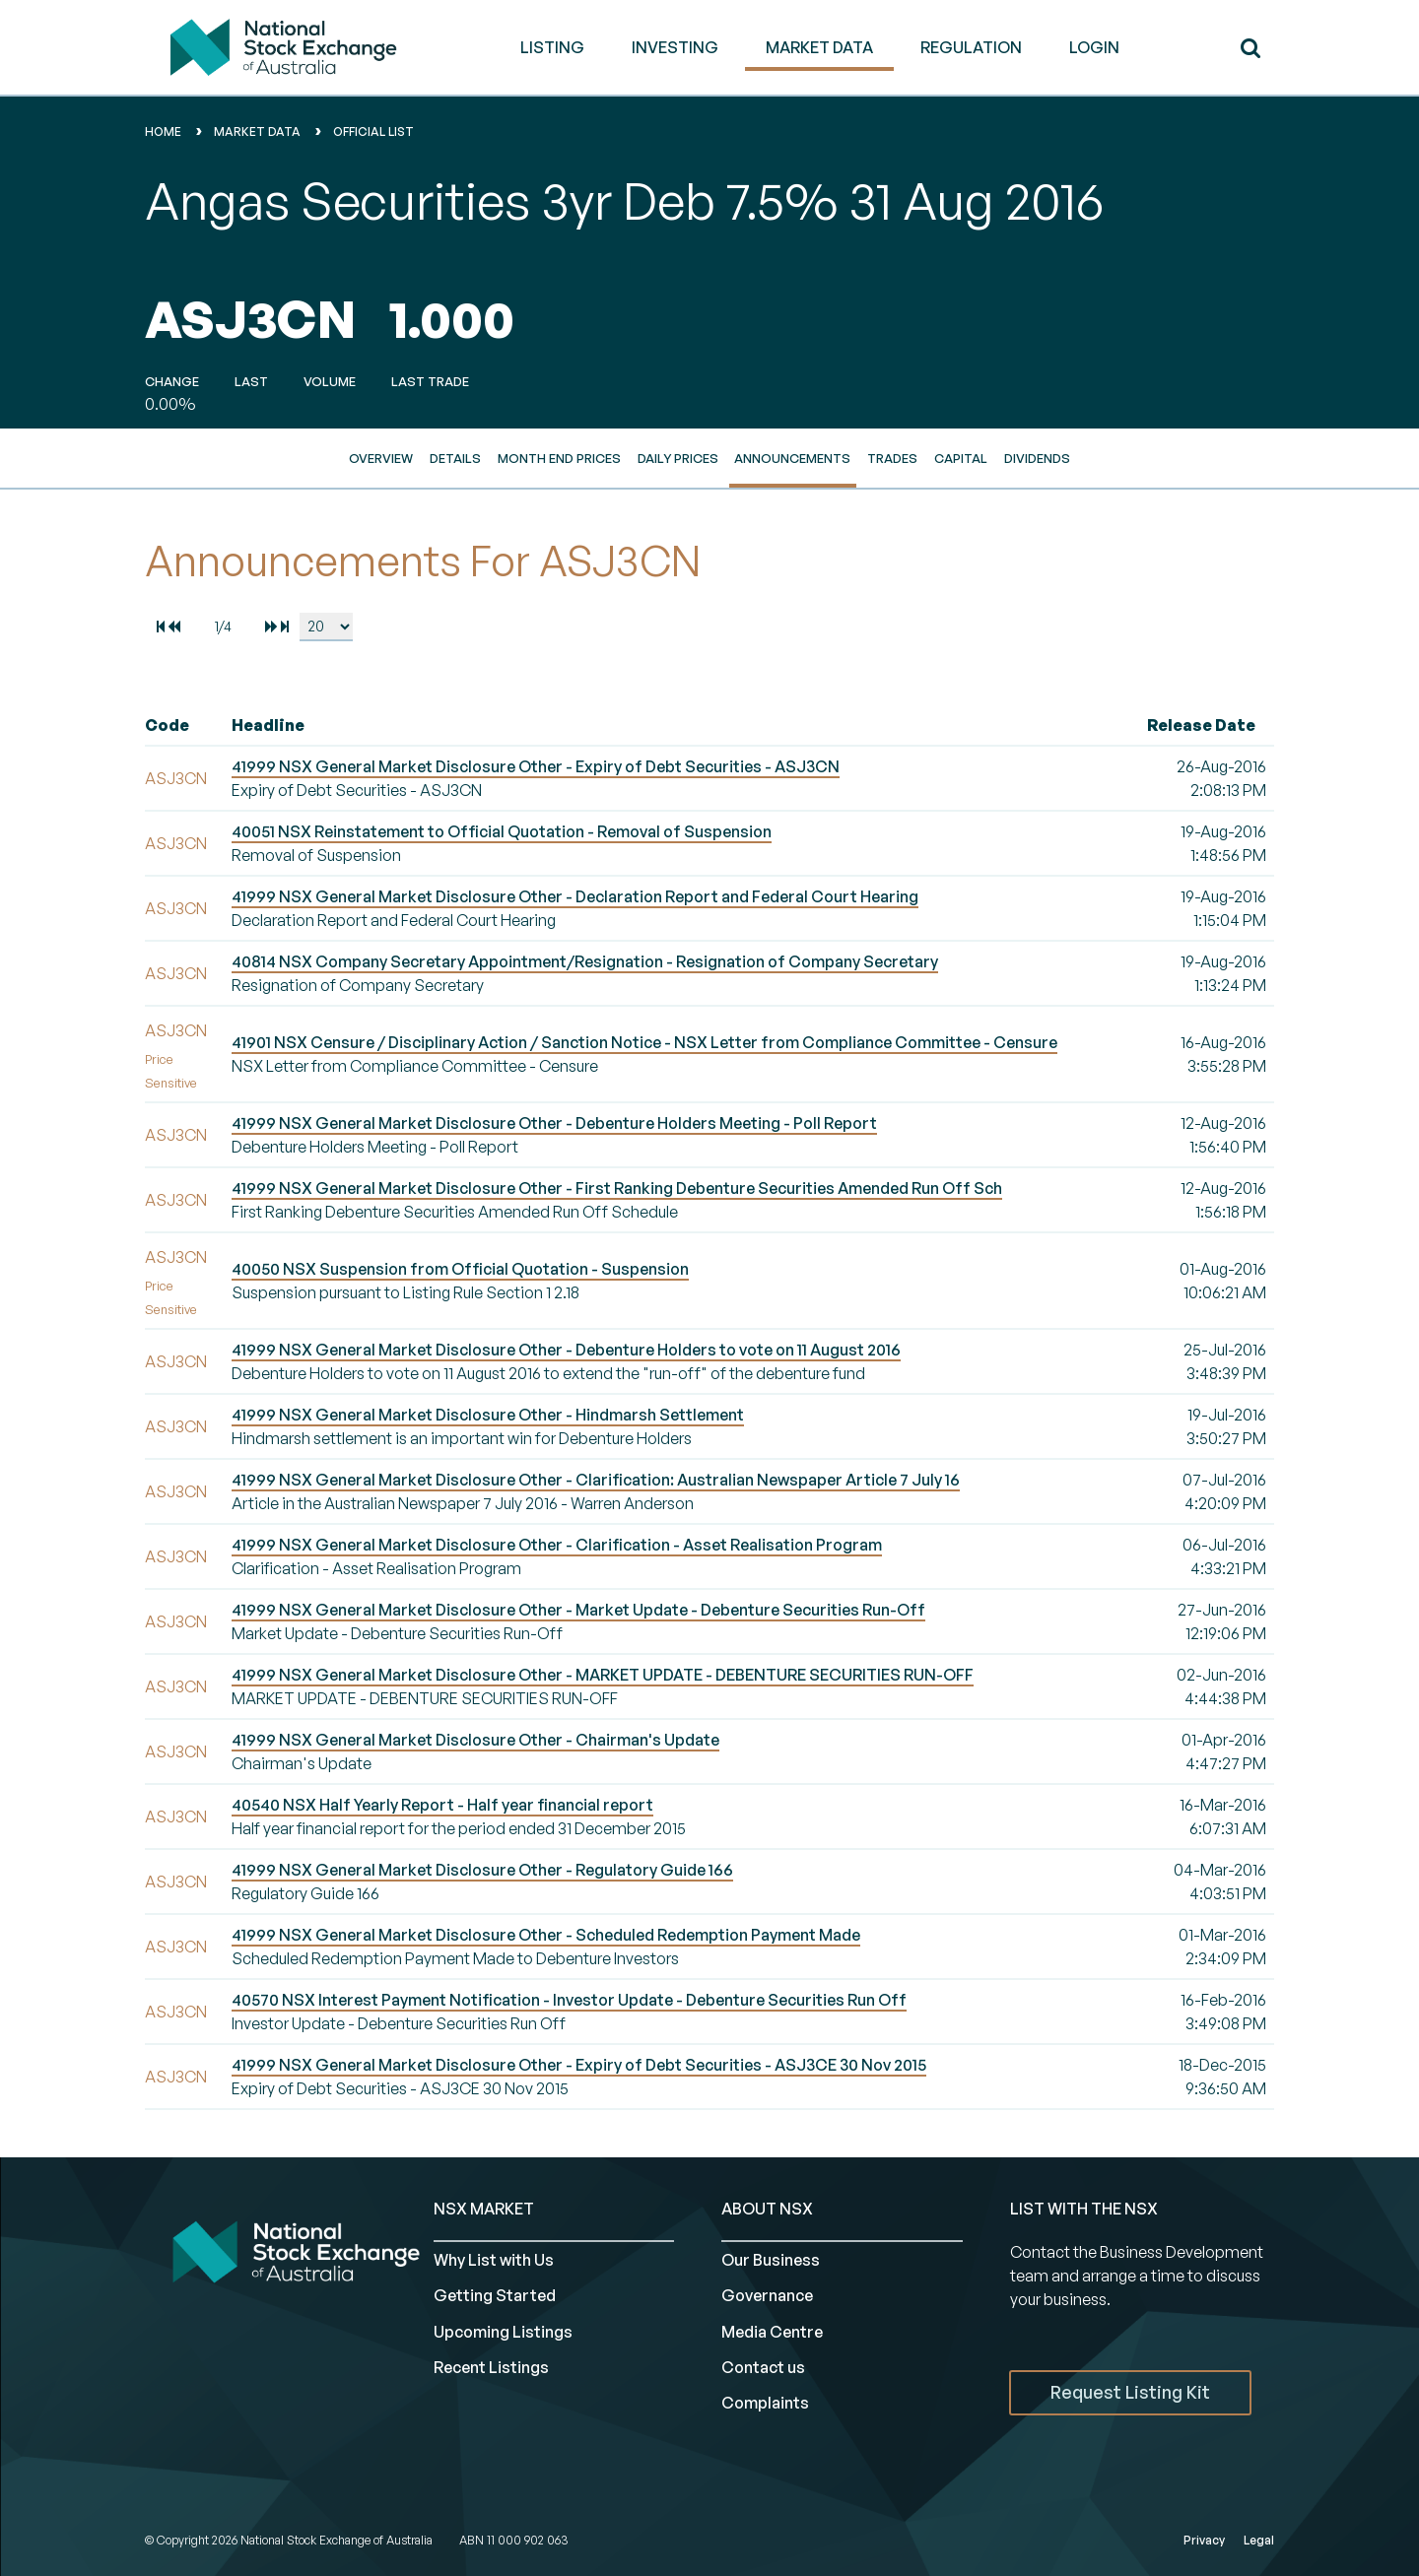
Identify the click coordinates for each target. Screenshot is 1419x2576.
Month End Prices (559, 458)
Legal (1259, 2540)
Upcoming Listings (503, 2332)
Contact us (763, 2367)
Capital (960, 458)
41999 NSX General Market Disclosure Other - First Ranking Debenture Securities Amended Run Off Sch (617, 1188)
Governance (767, 2295)
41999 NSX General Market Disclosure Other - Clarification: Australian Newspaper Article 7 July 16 (596, 1479)
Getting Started (495, 2295)
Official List (373, 131)
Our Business (770, 2260)
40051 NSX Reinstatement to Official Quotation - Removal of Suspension (502, 831)
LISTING (552, 47)
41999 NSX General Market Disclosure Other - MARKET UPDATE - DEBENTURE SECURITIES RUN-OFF (603, 1674)
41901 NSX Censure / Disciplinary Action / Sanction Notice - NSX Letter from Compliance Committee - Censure (644, 1042)
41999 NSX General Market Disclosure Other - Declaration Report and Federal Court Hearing (575, 896)
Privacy (1204, 2540)
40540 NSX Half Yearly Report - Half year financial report (442, 1805)
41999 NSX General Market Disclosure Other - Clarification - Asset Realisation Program (557, 1544)
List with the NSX (1084, 2208)
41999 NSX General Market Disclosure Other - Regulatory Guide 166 (482, 1870)
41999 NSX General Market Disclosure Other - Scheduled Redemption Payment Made (546, 1935)
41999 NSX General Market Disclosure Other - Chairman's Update (475, 1740)
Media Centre (772, 2332)
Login (1094, 47)
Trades (892, 458)
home (163, 131)
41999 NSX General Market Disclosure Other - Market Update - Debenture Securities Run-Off (578, 1609)
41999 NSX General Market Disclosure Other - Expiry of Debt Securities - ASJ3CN (536, 766)
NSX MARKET (484, 2208)
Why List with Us (494, 2260)
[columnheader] (184, 725)
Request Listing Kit (1130, 2392)
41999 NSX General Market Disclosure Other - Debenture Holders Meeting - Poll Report (554, 1123)
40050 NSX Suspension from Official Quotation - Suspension (460, 1269)
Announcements (792, 458)
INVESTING (675, 47)
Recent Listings (491, 2367)
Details (455, 458)
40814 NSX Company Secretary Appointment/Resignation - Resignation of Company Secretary (585, 961)
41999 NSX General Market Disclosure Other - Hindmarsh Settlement (488, 1414)
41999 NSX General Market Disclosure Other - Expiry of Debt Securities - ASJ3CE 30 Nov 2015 (579, 2065)
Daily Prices (678, 458)
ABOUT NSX (767, 2208)
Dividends (1037, 458)
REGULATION (971, 47)
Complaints (765, 2402)
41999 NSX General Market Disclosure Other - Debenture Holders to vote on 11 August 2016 (566, 1349)
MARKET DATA (819, 47)
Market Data (257, 131)
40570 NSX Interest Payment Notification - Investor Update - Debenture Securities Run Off (569, 2000)
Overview (381, 458)
